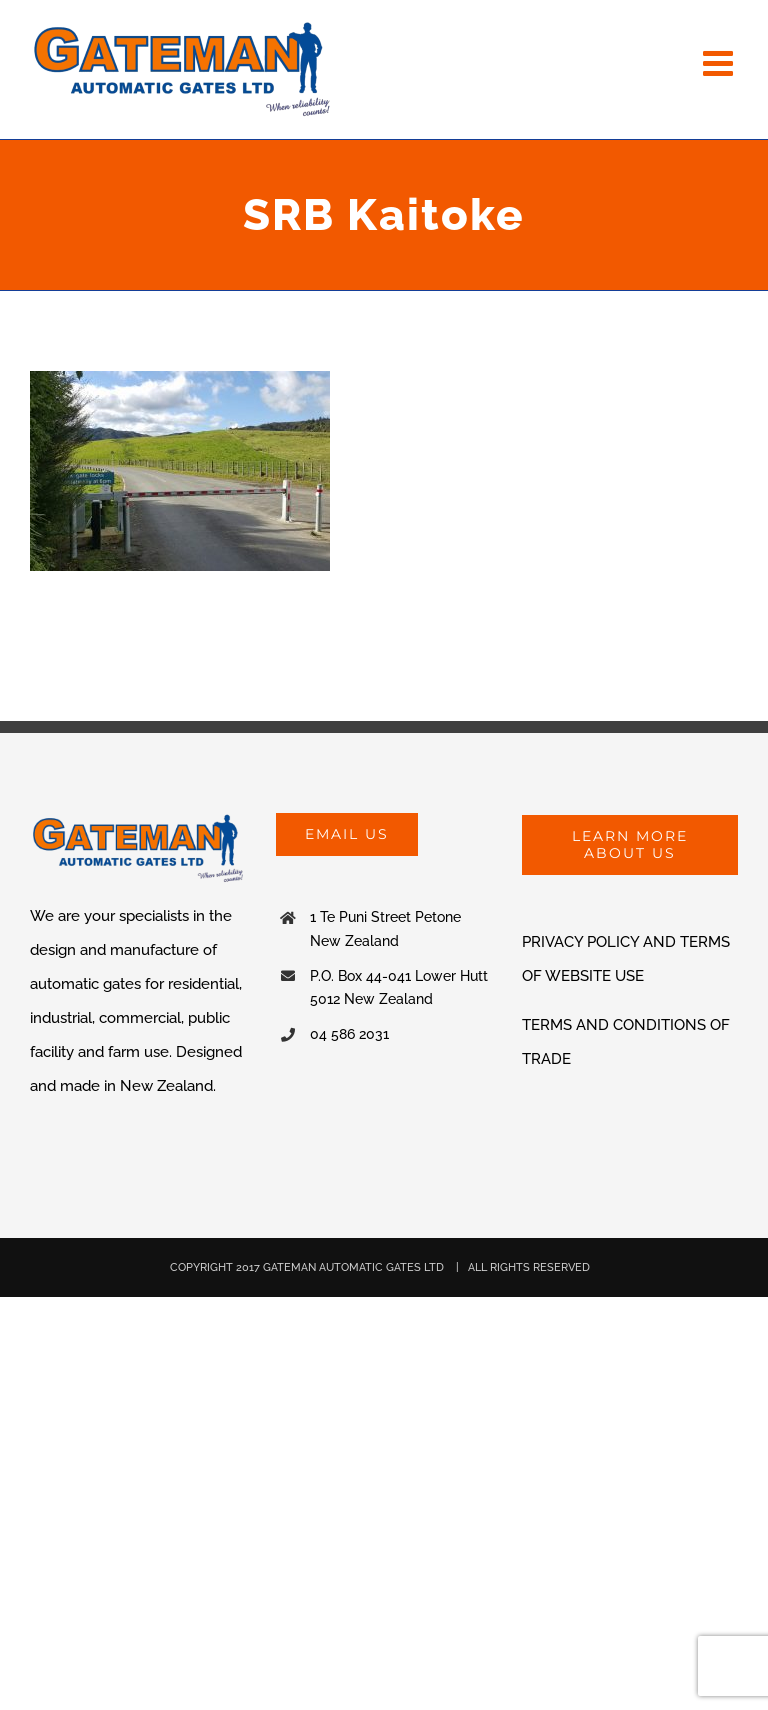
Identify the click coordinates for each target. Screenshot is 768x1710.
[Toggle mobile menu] (720, 62)
